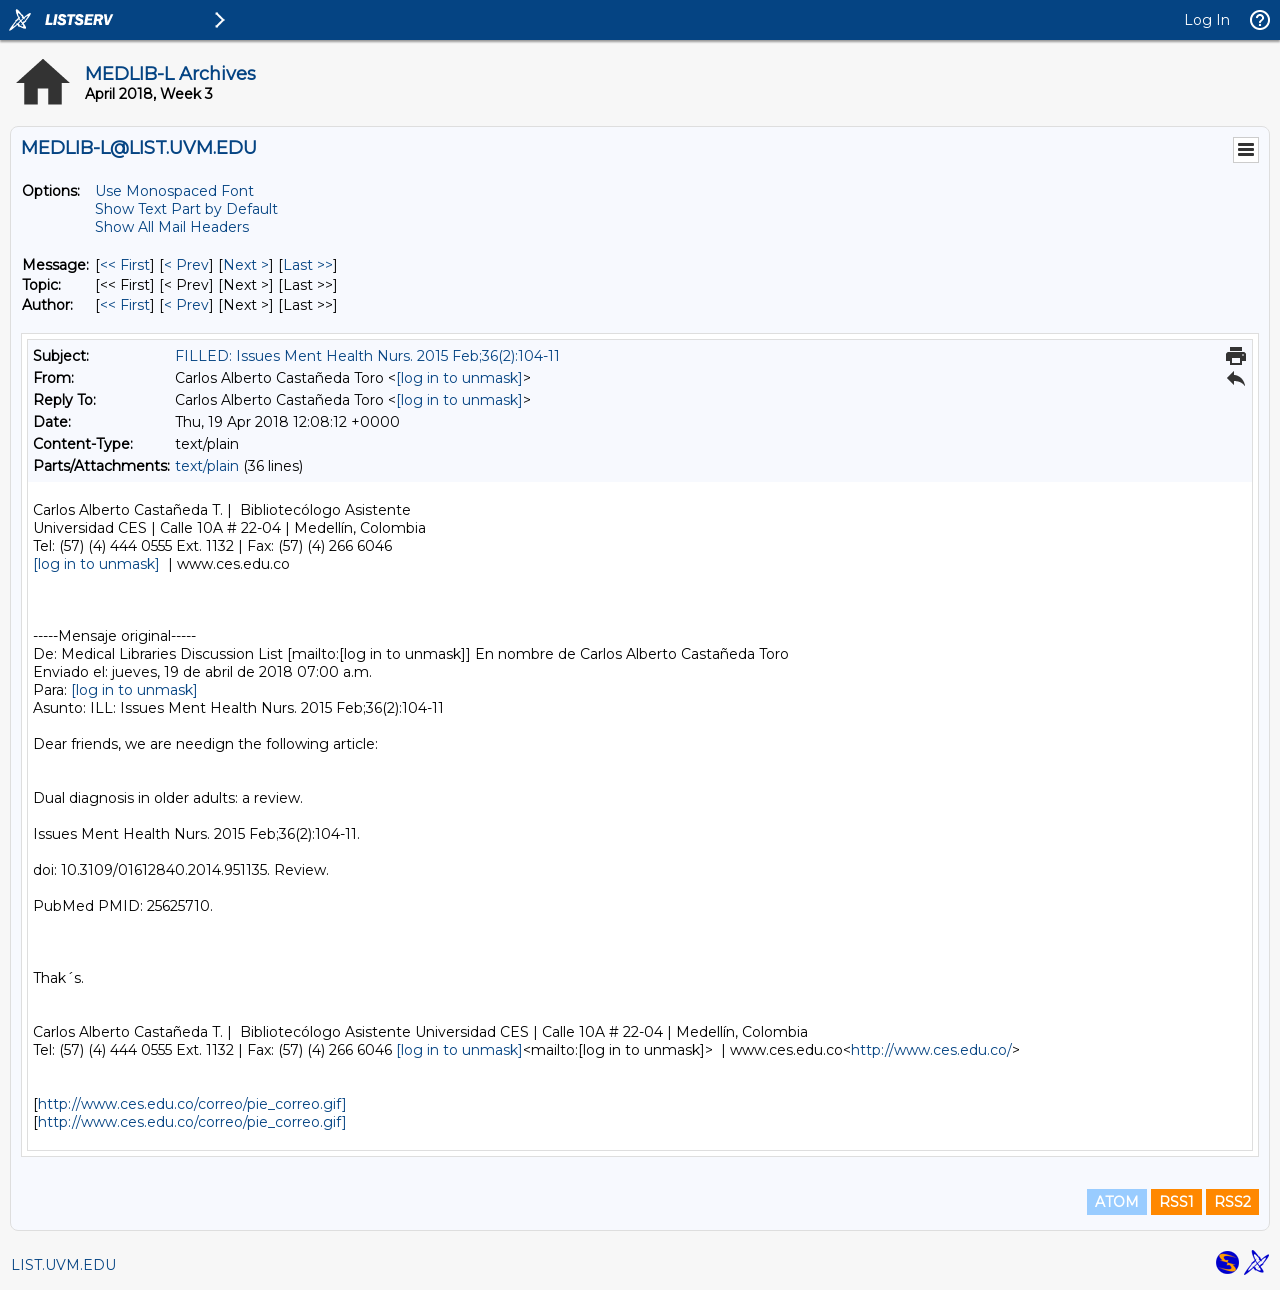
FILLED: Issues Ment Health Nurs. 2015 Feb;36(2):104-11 (367, 356)
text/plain (207, 466)
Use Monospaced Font (174, 191)
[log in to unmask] (459, 378)
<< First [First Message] (125, 265)
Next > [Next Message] (246, 265)
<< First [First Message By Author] (125, 305)
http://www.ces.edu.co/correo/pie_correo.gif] (192, 1104)
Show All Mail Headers (172, 227)
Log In (1207, 20)
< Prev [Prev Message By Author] (186, 305)
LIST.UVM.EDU (63, 1265)
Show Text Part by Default (186, 209)
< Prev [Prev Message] (186, 265)
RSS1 (1176, 1202)
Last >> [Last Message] (308, 265)
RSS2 (1232, 1202)
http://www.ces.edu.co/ (931, 1050)
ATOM (1117, 1202)
